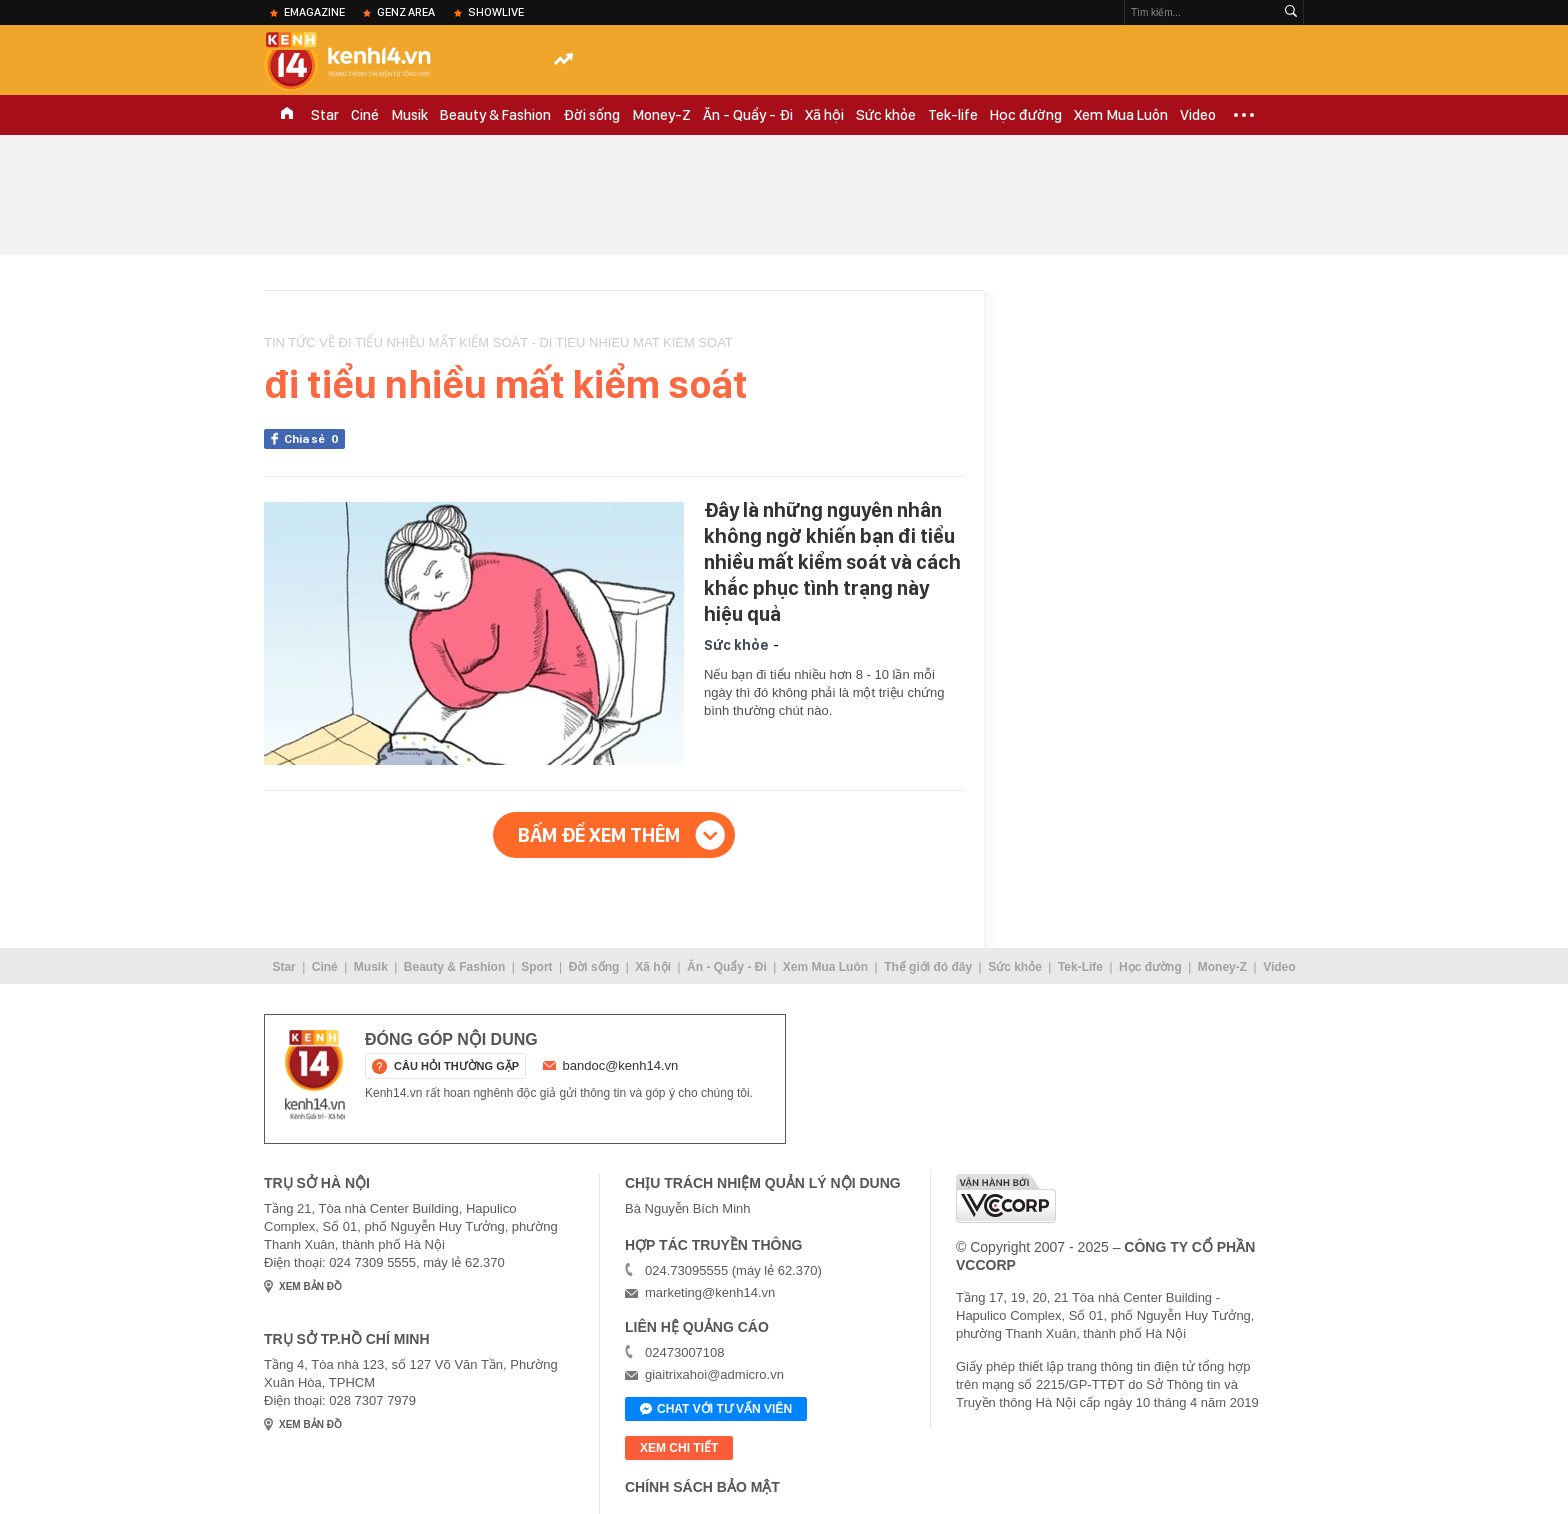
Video (1198, 115)
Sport (536, 967)
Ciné (365, 115)
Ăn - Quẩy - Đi (748, 115)
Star (325, 115)
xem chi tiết (679, 1448)
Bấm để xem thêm (599, 835)
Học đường (1026, 115)
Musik (409, 115)
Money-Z (661, 115)
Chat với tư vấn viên (716, 1410)
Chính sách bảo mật (702, 1487)
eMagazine (314, 12)
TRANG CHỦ (287, 115)
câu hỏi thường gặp (456, 1066)
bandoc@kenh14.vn (621, 1065)
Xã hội (824, 115)
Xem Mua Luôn (1121, 115)
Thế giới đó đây (928, 967)
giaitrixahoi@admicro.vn (714, 1374)
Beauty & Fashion (495, 115)
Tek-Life (1080, 967)
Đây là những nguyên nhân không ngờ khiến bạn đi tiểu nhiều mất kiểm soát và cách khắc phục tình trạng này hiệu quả (832, 562)
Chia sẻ (314, 439)
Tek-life (953, 115)
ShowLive (496, 12)
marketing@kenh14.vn (710, 1292)
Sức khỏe (886, 115)
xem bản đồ (310, 1286)
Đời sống (591, 115)
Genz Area (406, 12)
